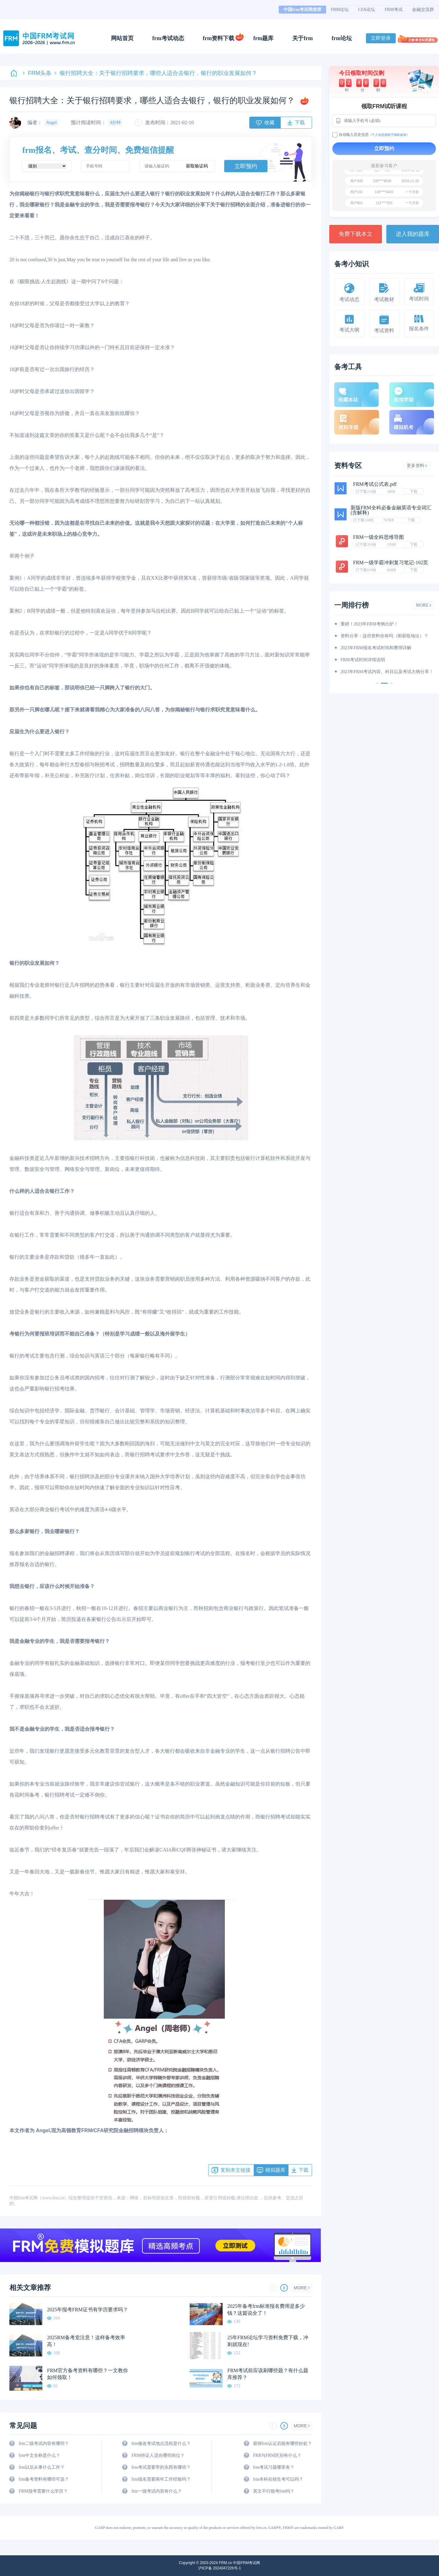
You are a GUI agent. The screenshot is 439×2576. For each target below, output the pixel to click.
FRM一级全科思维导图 (378, 537)
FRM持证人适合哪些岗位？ (158, 2455)
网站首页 (122, 38)
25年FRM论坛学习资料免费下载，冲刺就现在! (267, 2341)
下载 (413, 491)
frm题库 (263, 38)
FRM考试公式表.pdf (375, 484)
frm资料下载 (219, 38)
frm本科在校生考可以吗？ (278, 2479)
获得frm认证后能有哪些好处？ (282, 2443)
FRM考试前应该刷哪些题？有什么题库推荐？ (267, 2374)
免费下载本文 (356, 234)
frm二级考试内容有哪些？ (44, 2443)
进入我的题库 (413, 234)
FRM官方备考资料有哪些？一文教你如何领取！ (87, 2374)
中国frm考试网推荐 (302, 9)
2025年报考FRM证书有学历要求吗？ (87, 2309)
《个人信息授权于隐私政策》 (389, 134)
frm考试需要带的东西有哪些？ (160, 2467)
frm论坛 (341, 38)
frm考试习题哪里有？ (273, 2467)
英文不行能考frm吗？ (273, 2491)
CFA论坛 (366, 9)
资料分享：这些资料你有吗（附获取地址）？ (384, 636)
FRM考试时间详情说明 (363, 659)
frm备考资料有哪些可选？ (44, 2479)
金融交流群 (423, 9)
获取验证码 (197, 166)
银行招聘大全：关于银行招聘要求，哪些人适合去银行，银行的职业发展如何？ (156, 73)
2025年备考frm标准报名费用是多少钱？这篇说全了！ (266, 2309)
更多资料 (417, 465)
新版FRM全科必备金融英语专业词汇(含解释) (391, 510)
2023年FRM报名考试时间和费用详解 (376, 647)
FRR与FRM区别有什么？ (277, 2455)
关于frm (302, 38)
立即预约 (246, 166)
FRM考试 (393, 9)
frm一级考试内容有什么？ (156, 2491)
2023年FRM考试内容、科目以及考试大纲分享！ (387, 671)
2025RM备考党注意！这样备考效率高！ (86, 2341)
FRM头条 (37, 73)
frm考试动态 (168, 38)
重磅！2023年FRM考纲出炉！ (369, 624)
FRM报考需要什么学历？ (43, 2491)
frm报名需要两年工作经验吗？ (160, 2479)
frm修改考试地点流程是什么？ (160, 2443)
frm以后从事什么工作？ (42, 2467)
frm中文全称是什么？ (39, 2455)
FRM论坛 (340, 9)
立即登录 (381, 38)
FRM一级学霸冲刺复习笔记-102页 (390, 562)
